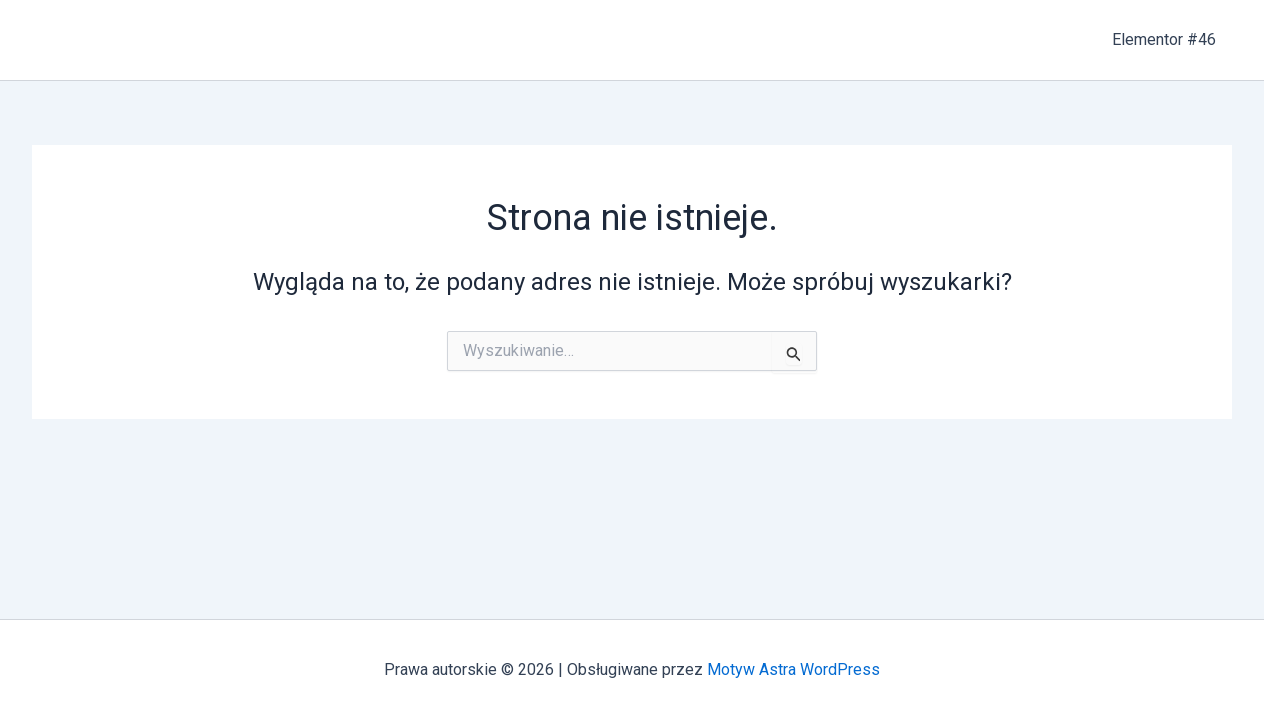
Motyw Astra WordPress (793, 669)
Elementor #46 (1164, 39)
